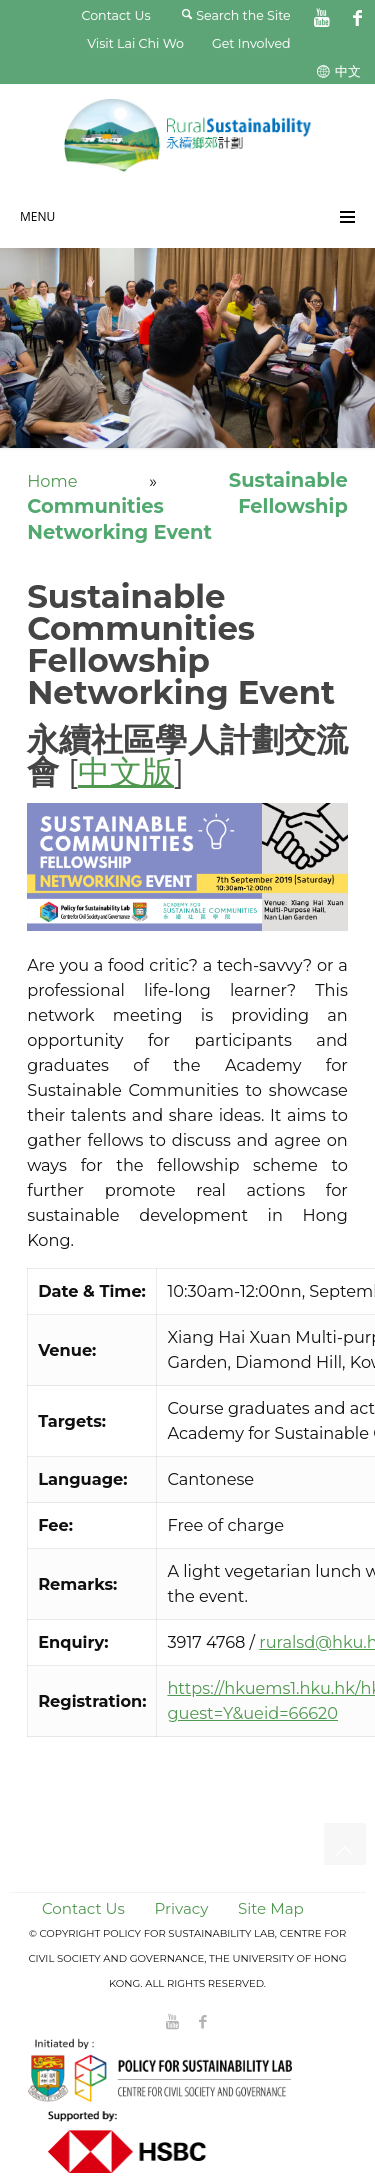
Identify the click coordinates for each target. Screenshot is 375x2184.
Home (52, 481)
